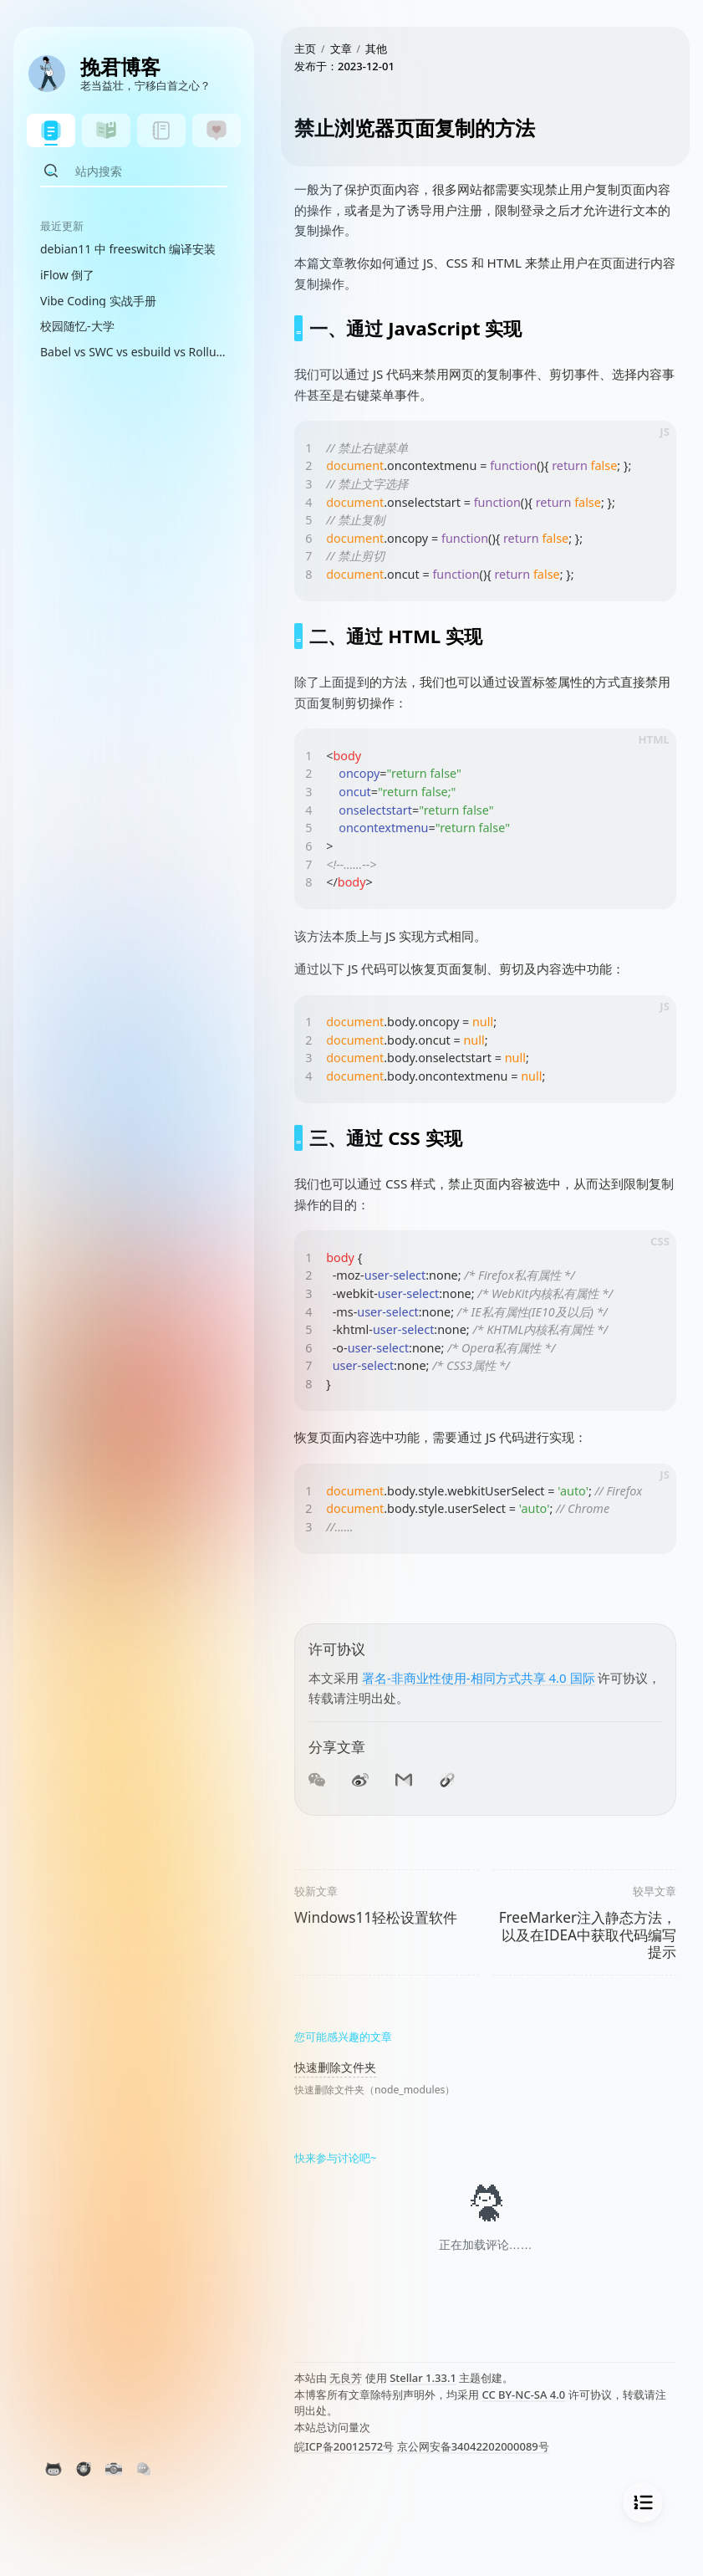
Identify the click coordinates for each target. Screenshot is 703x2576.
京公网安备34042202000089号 (473, 2446)
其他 (376, 48)
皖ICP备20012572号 (344, 2446)
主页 (305, 48)
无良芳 (345, 2377)
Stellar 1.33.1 (423, 2377)
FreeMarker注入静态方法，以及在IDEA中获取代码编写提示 (587, 1934)
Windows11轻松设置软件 (375, 1917)
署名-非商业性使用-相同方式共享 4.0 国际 (478, 1677)
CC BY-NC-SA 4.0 (523, 2394)
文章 (341, 48)
